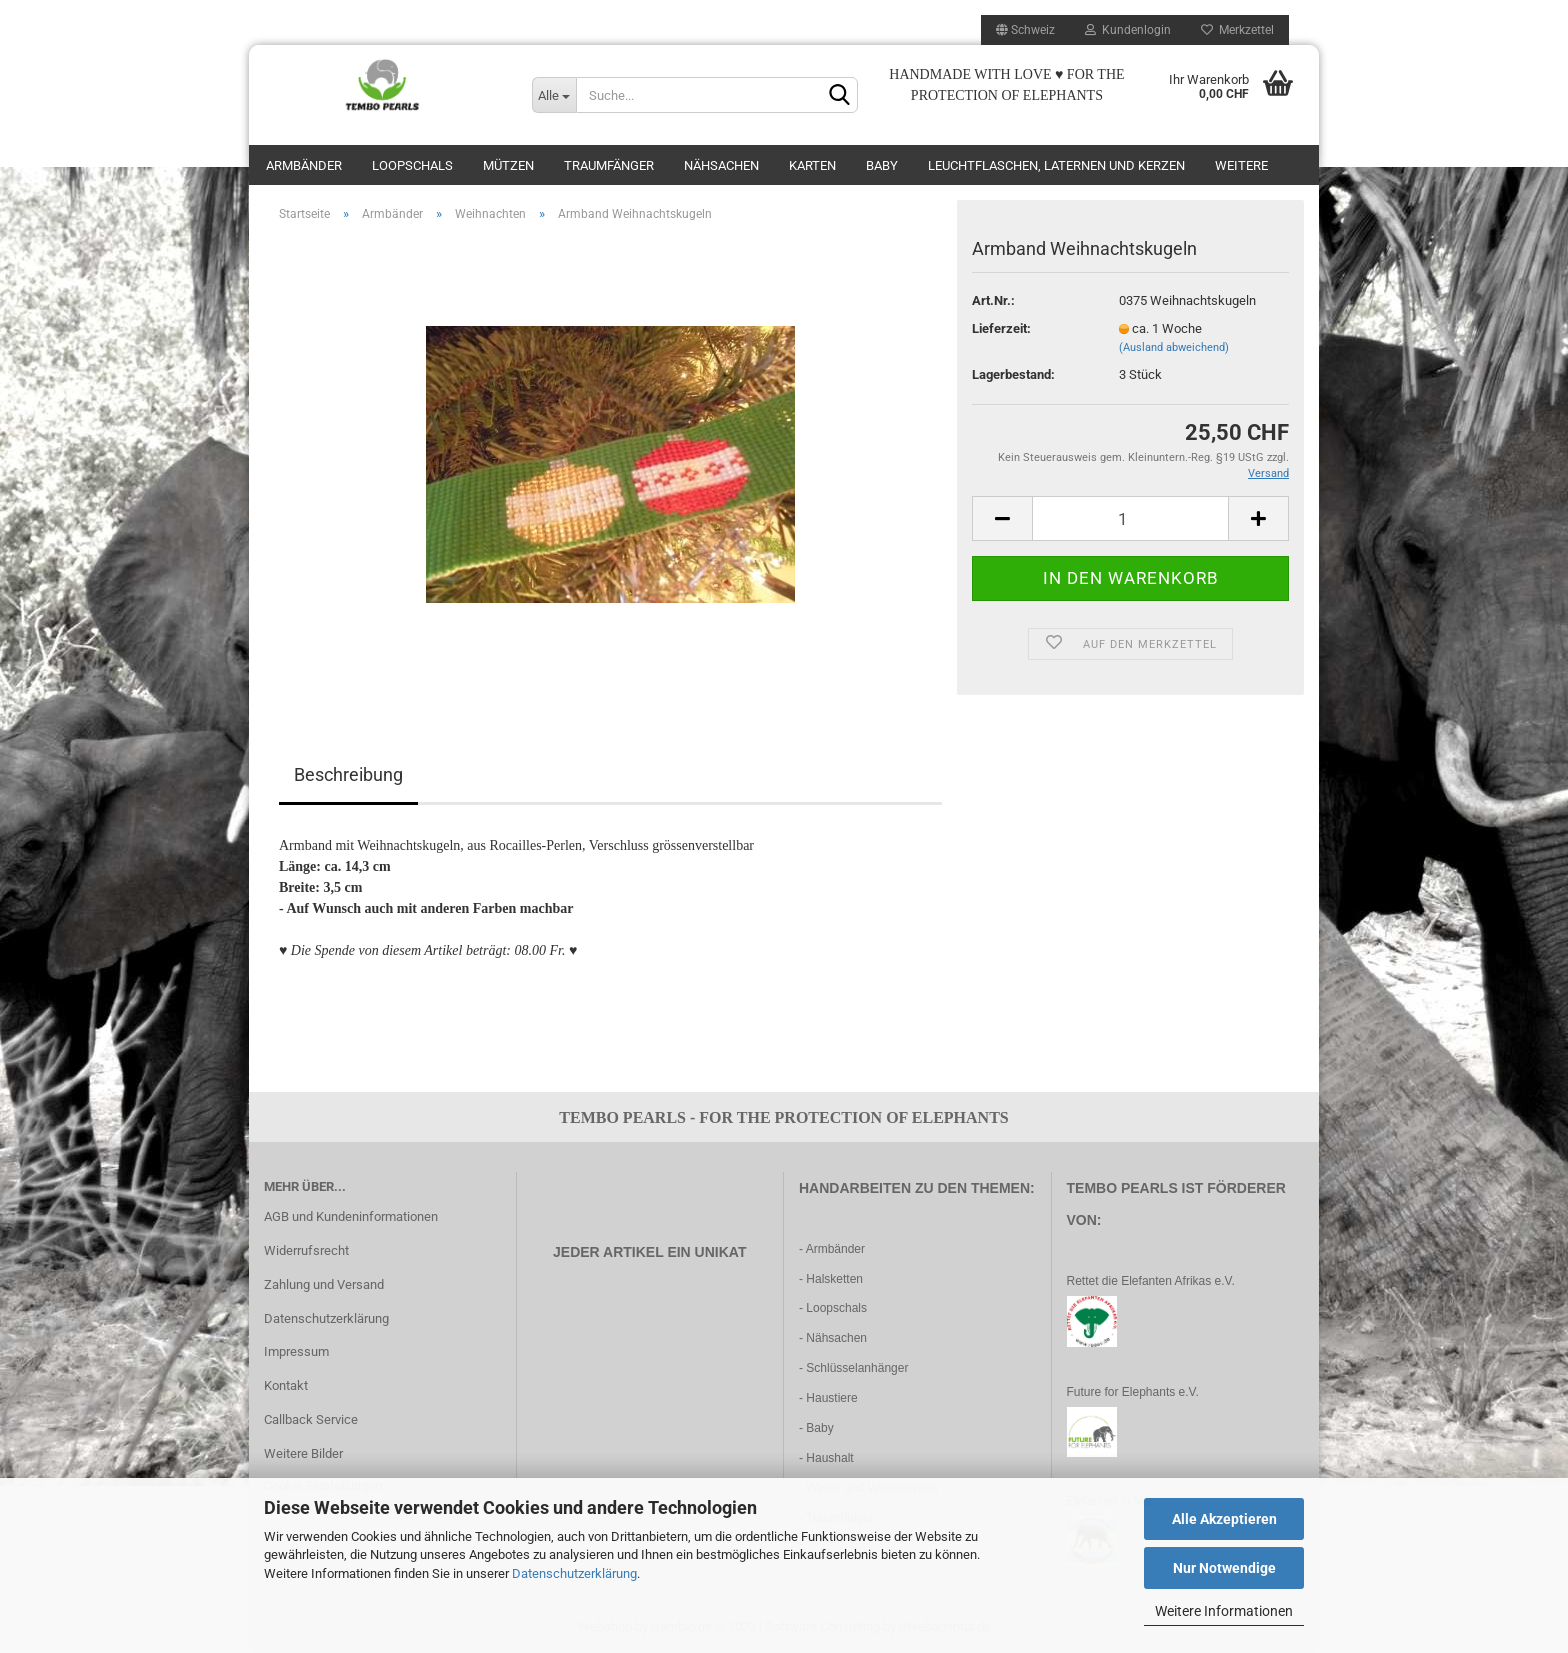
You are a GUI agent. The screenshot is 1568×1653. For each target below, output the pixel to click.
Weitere (1241, 165)
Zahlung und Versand (324, 1284)
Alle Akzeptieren (1224, 1519)
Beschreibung (348, 774)
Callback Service (311, 1419)
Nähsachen (721, 165)
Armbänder (304, 165)
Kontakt (286, 1385)
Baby (882, 165)
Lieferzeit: (1001, 328)
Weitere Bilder (303, 1453)
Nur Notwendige (1224, 1568)
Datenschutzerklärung (574, 1573)
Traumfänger (609, 165)
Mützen (508, 165)
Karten (812, 165)
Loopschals (412, 165)
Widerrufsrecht (306, 1250)
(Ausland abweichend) (1174, 347)
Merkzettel (1237, 30)
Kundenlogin (1128, 30)
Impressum (296, 1351)
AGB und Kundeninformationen (351, 1216)
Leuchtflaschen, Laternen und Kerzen (1056, 165)
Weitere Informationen (1224, 1611)
